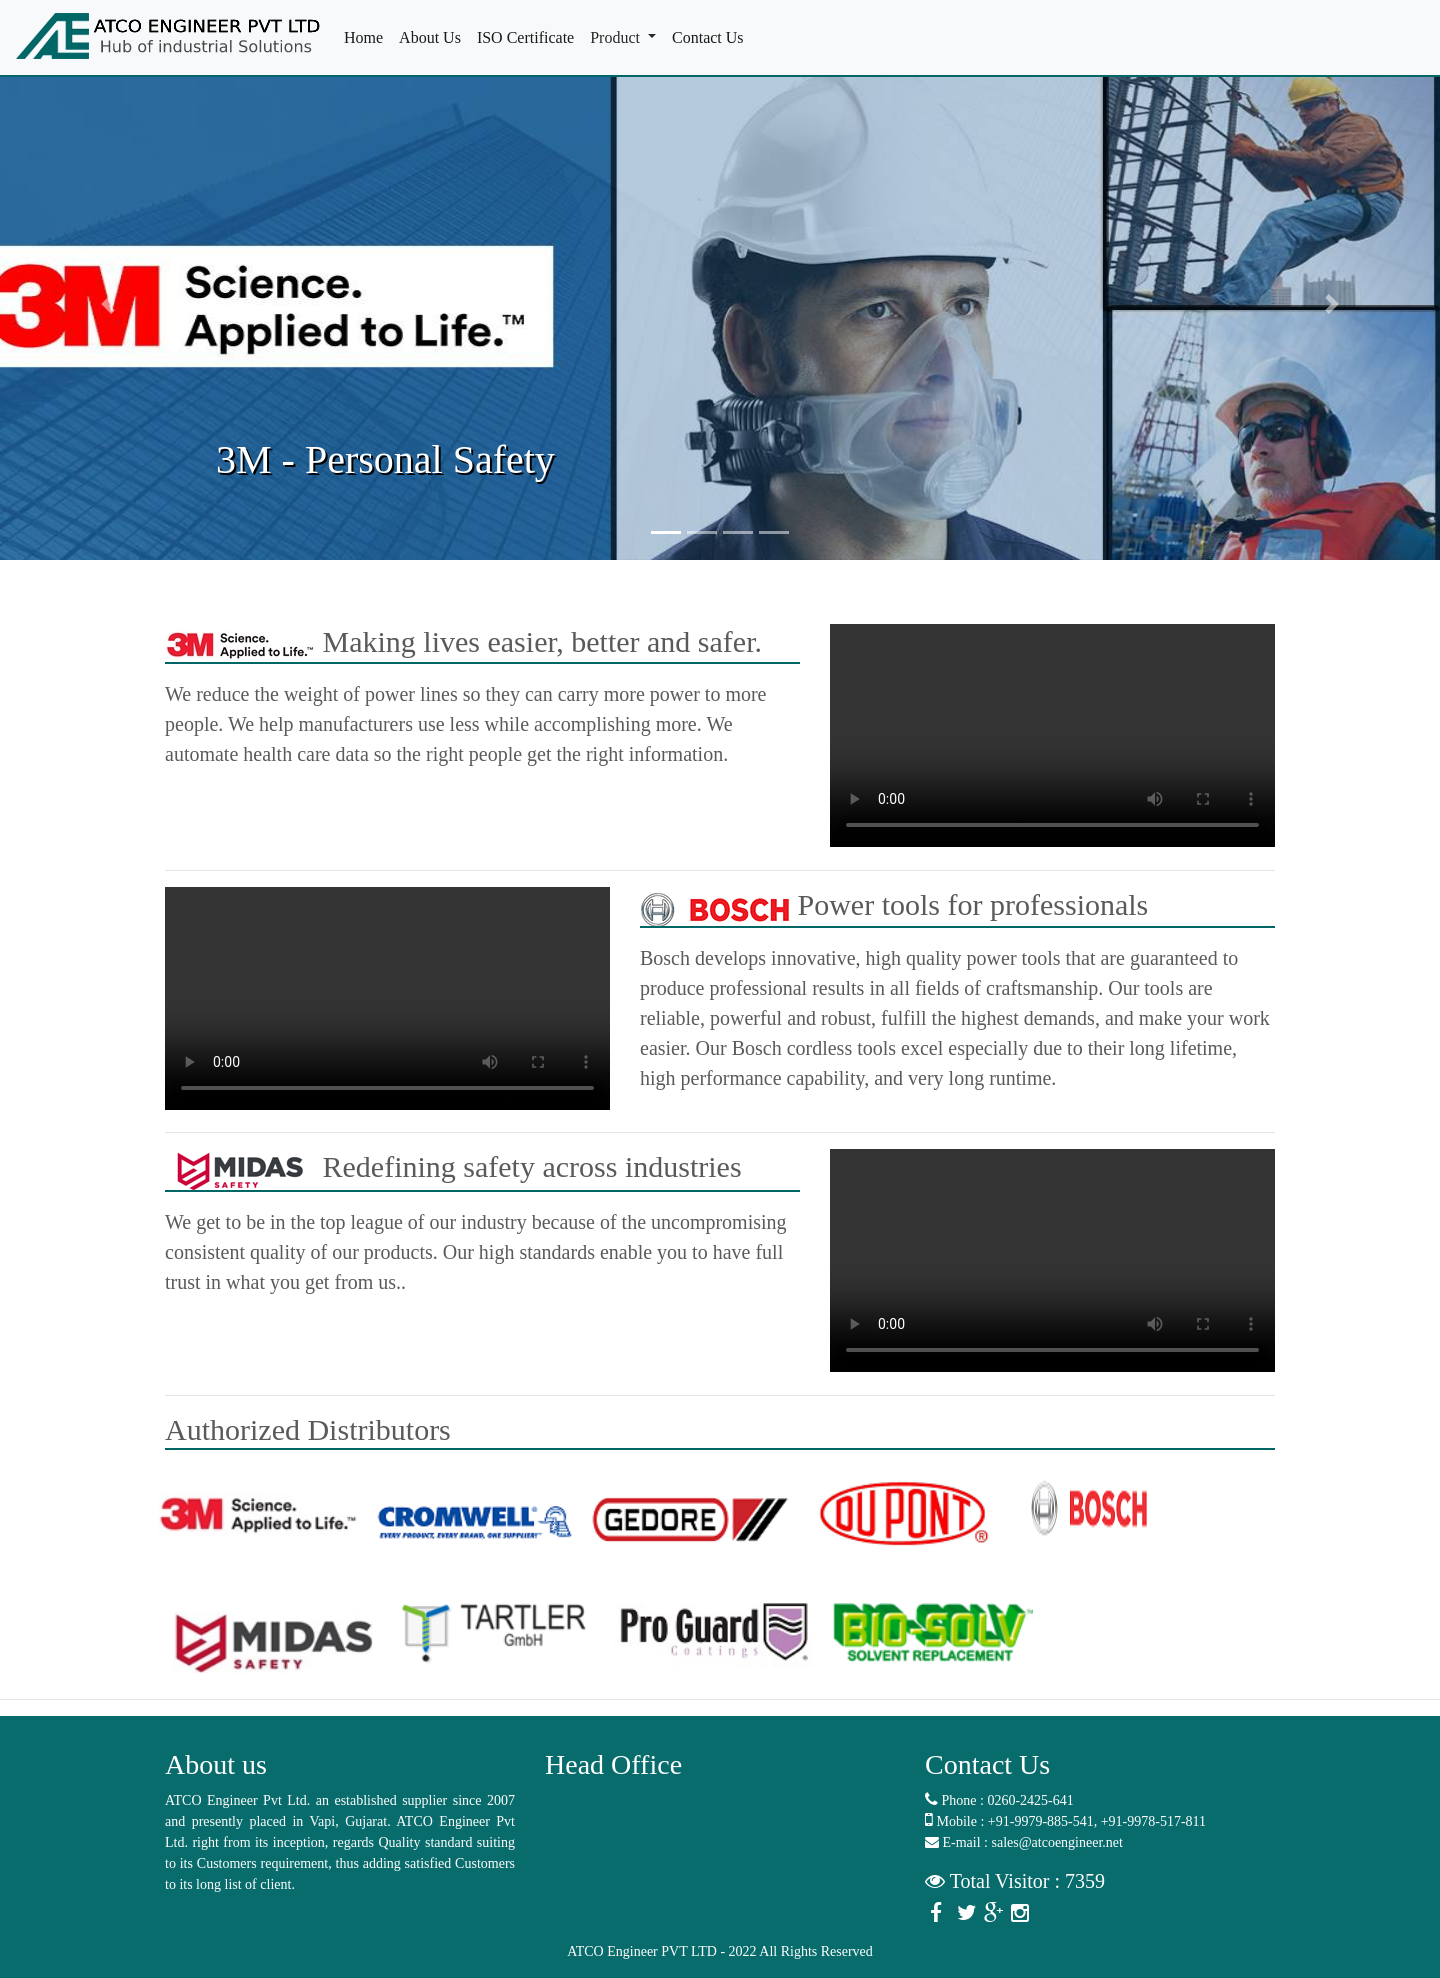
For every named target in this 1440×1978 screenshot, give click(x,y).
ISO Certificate (529, 36)
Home (367, 36)
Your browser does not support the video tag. (1052, 735)
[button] (108, 304)
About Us (434, 36)
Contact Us (712, 36)
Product (617, 37)
